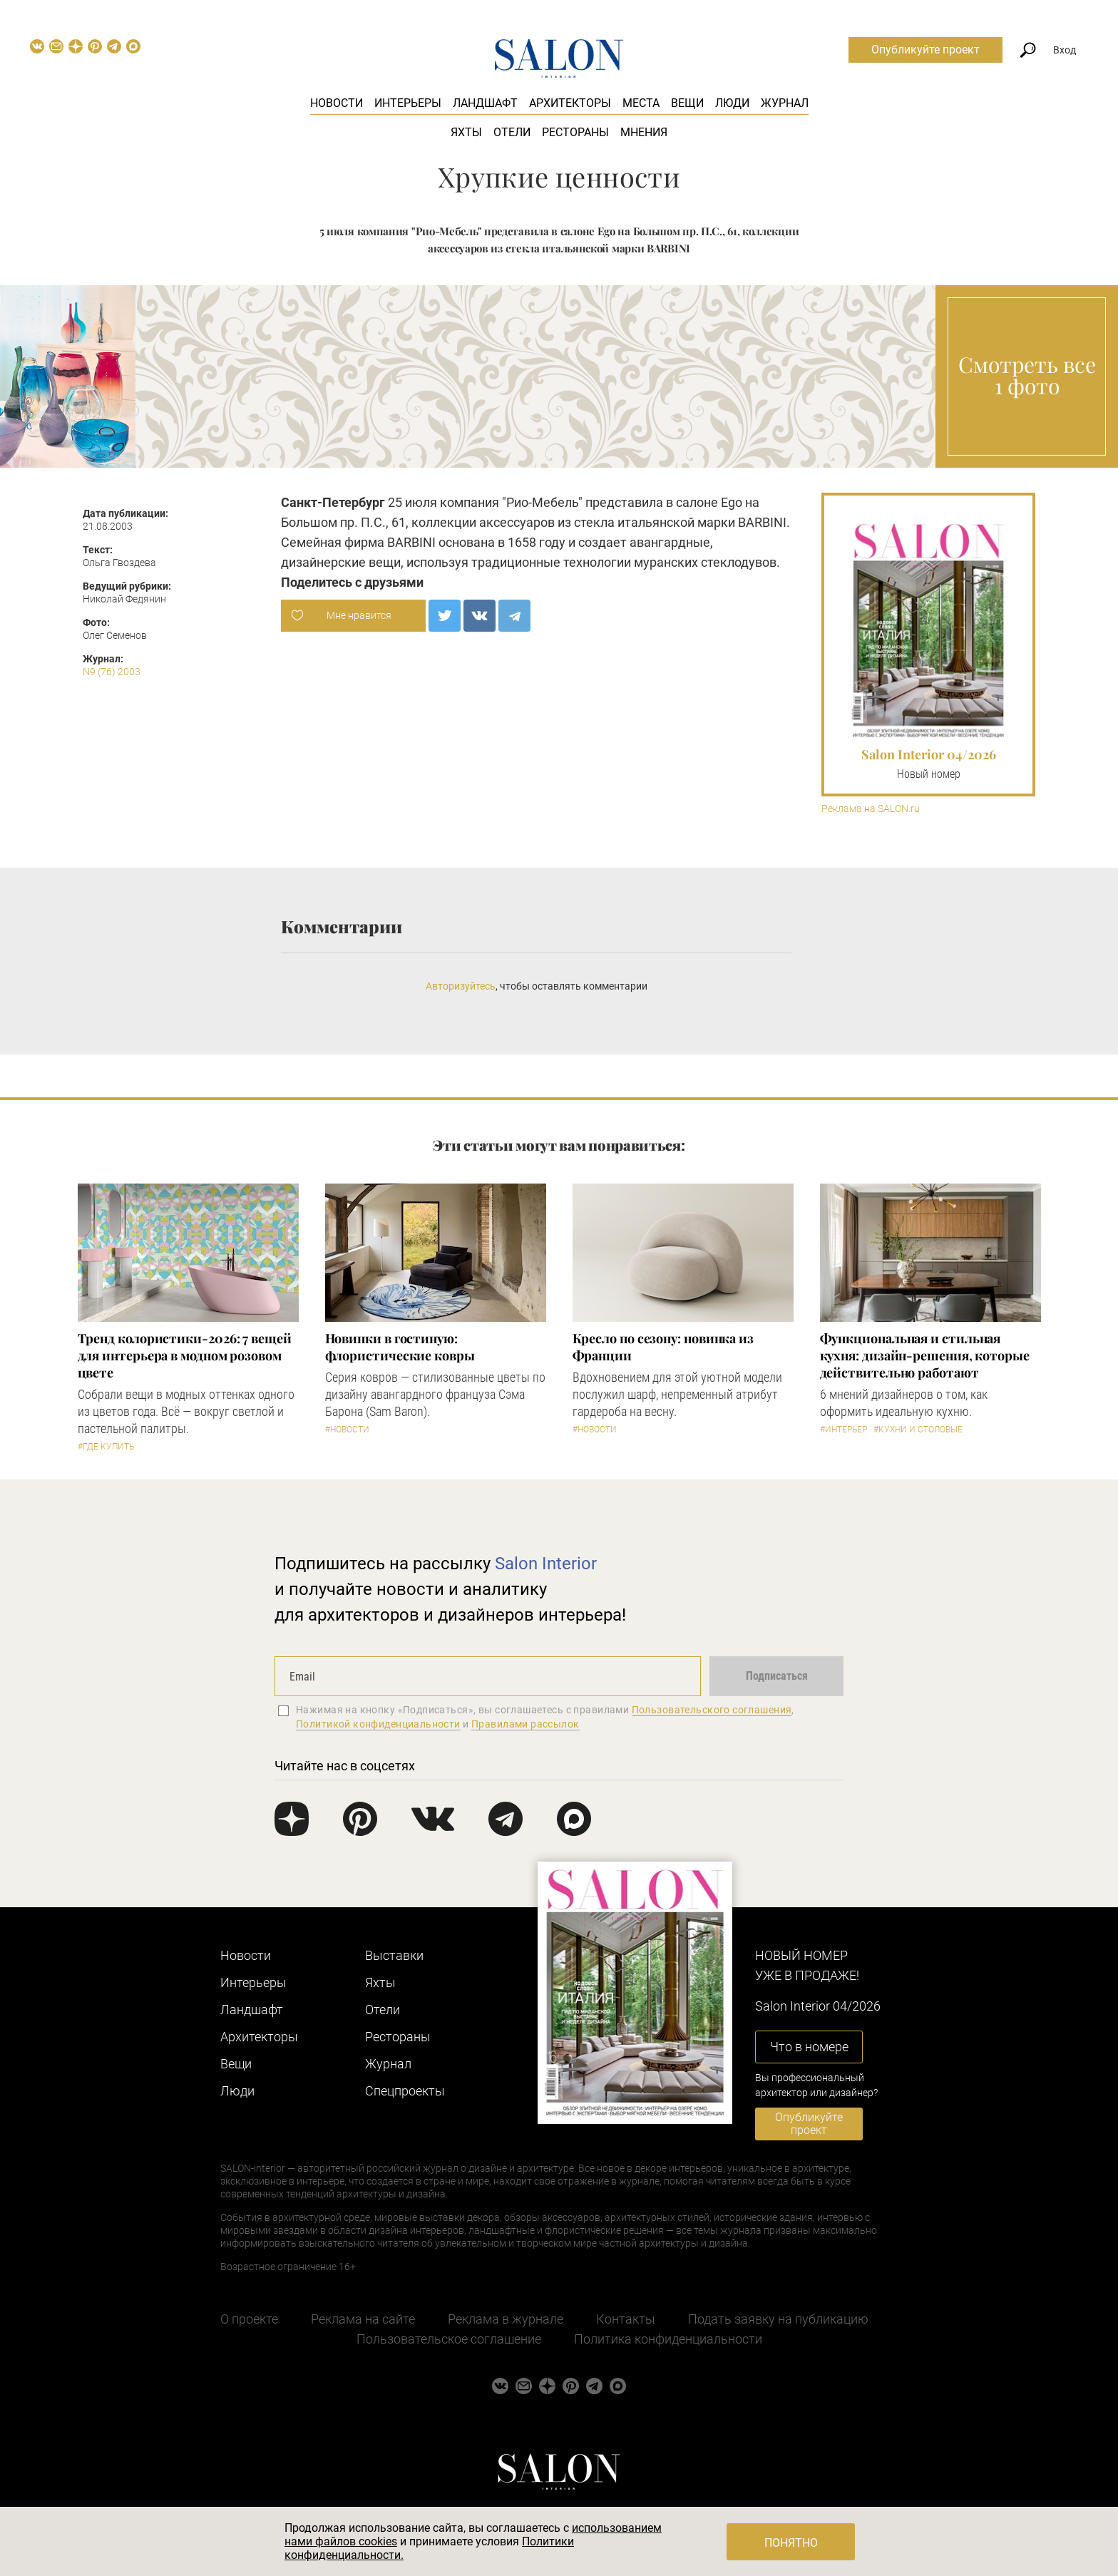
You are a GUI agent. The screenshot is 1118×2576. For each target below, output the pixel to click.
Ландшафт (485, 103)
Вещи (687, 103)
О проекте (249, 2318)
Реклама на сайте (363, 2318)
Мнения (643, 132)
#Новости (347, 1429)
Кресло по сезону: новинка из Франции (663, 1347)
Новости (336, 103)
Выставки (394, 1955)
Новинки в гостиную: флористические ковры (400, 1347)
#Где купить (106, 1446)
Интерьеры (407, 103)
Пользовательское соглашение (449, 2338)
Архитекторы (570, 103)
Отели (511, 132)
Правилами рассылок (525, 1724)
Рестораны (575, 132)
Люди (732, 103)
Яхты (466, 132)
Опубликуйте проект (925, 49)
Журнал (785, 103)
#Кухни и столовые (918, 1429)
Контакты (625, 2318)
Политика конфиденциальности (668, 2338)
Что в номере (809, 2046)
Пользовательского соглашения (712, 1709)
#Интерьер (843, 1429)
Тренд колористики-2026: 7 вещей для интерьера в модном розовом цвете (185, 1355)
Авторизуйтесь (461, 986)
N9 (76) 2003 (111, 671)
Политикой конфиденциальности (378, 1724)
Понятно (791, 2543)
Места (641, 103)
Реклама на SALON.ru (870, 809)
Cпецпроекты (405, 2090)
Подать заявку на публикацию (778, 2318)
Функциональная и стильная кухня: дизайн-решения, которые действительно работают (925, 1355)
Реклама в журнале (505, 2318)
